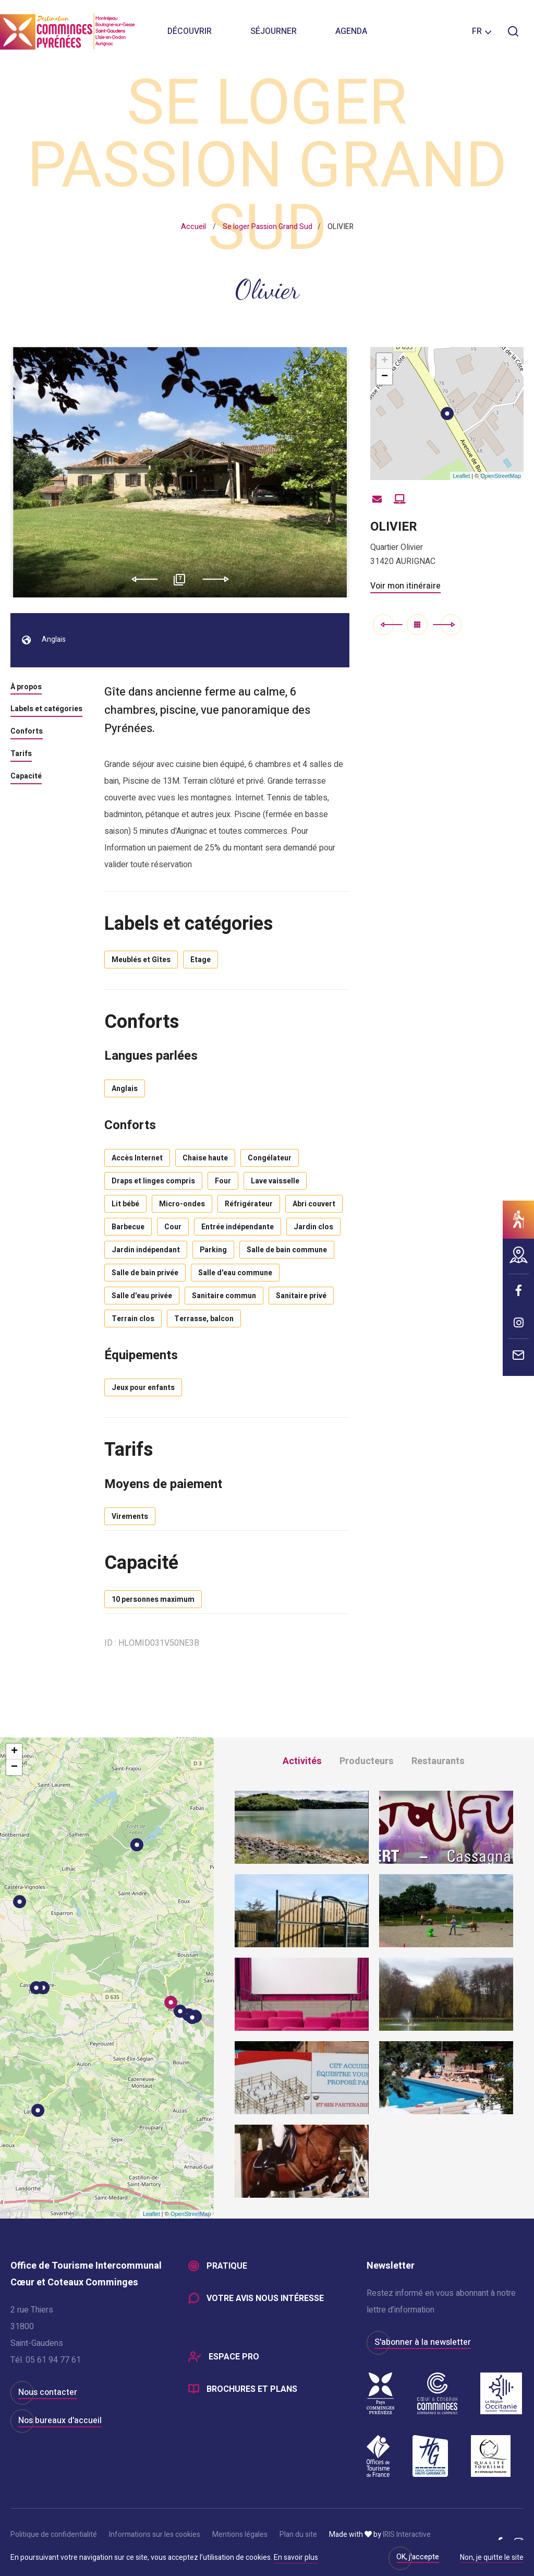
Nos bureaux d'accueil (60, 2420)
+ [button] (384, 361)
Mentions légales (240, 2534)
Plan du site (298, 2534)
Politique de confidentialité (53, 2534)
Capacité (26, 777)
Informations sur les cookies (154, 2534)
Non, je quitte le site (492, 2558)
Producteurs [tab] (366, 1761)
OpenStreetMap (500, 476)
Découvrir (189, 31)
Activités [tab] (302, 1761)
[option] (180, 472)
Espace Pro (234, 2357)
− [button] (384, 377)
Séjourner (273, 31)
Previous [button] (141, 579)
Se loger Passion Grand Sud (267, 226)
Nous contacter (47, 2392)
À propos (26, 687)
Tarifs (21, 754)
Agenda (351, 31)
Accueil (193, 226)
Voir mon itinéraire (405, 586)
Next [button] (219, 579)
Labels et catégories (46, 709)
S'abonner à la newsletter (422, 2342)
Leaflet (461, 476)
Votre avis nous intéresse (265, 2298)
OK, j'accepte (417, 2556)
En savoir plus (296, 2557)
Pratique (227, 2266)
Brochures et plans (252, 2389)
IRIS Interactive (407, 2534)
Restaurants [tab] (438, 1761)
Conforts (26, 732)
